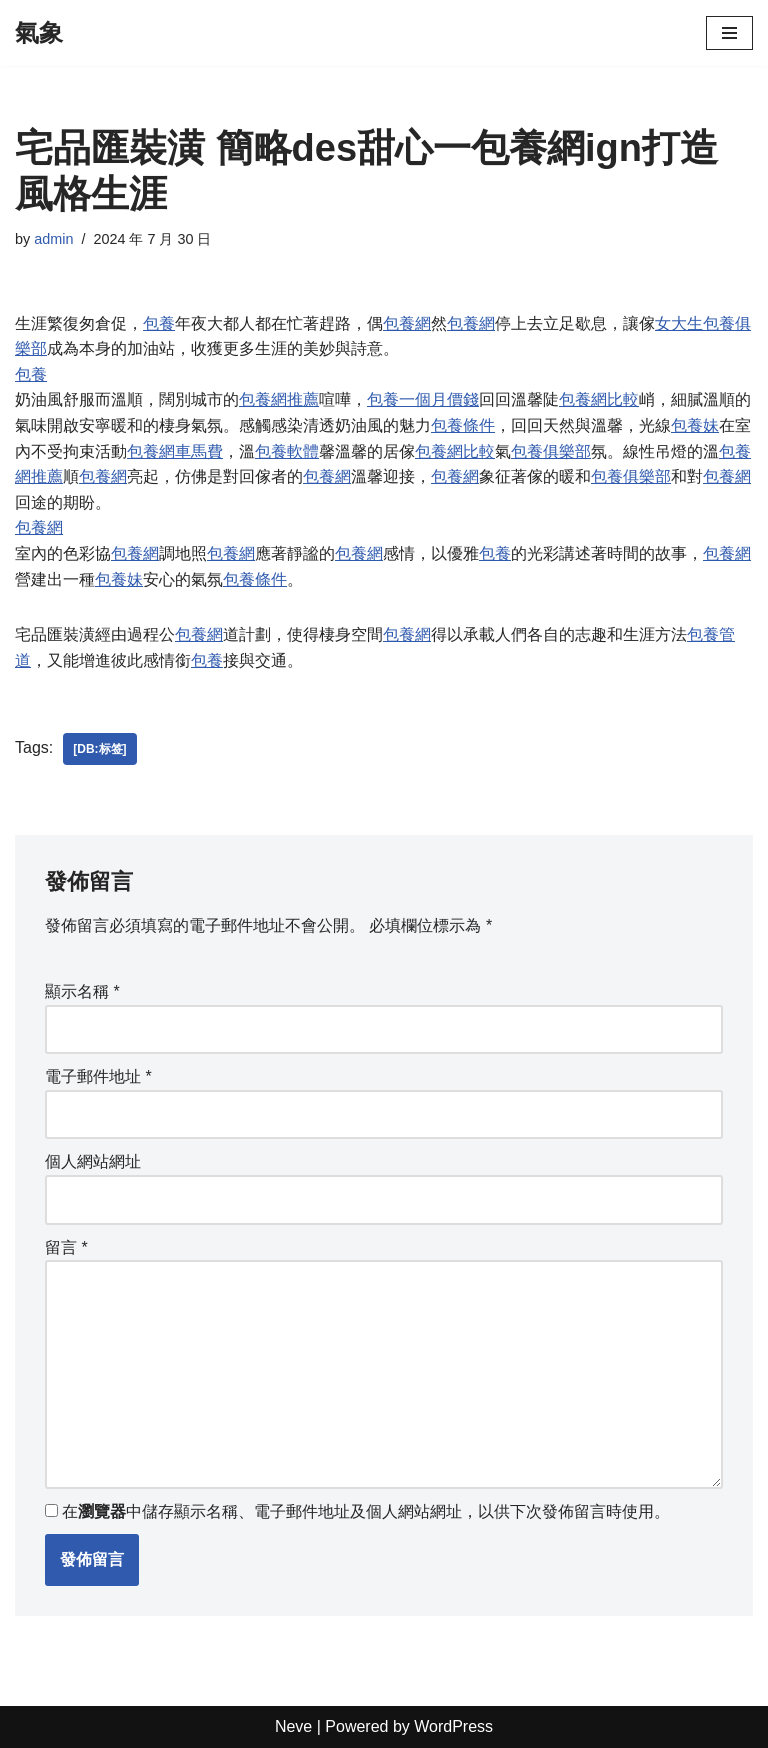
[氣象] (39, 33)
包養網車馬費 (175, 451)
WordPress (453, 1726)
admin (53, 239)
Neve (293, 1726)
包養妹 (695, 425)
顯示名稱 (82, 991)
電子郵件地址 (98, 1076)
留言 (66, 1247)
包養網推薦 (279, 399)
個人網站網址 (93, 1161)
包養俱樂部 (551, 451)
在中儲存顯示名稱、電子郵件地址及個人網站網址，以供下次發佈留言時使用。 (366, 1511)
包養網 (407, 323)
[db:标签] (99, 749)
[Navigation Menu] (729, 33)
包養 (159, 323)
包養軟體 (287, 451)
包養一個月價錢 (423, 399)
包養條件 (463, 425)
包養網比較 (599, 399)
